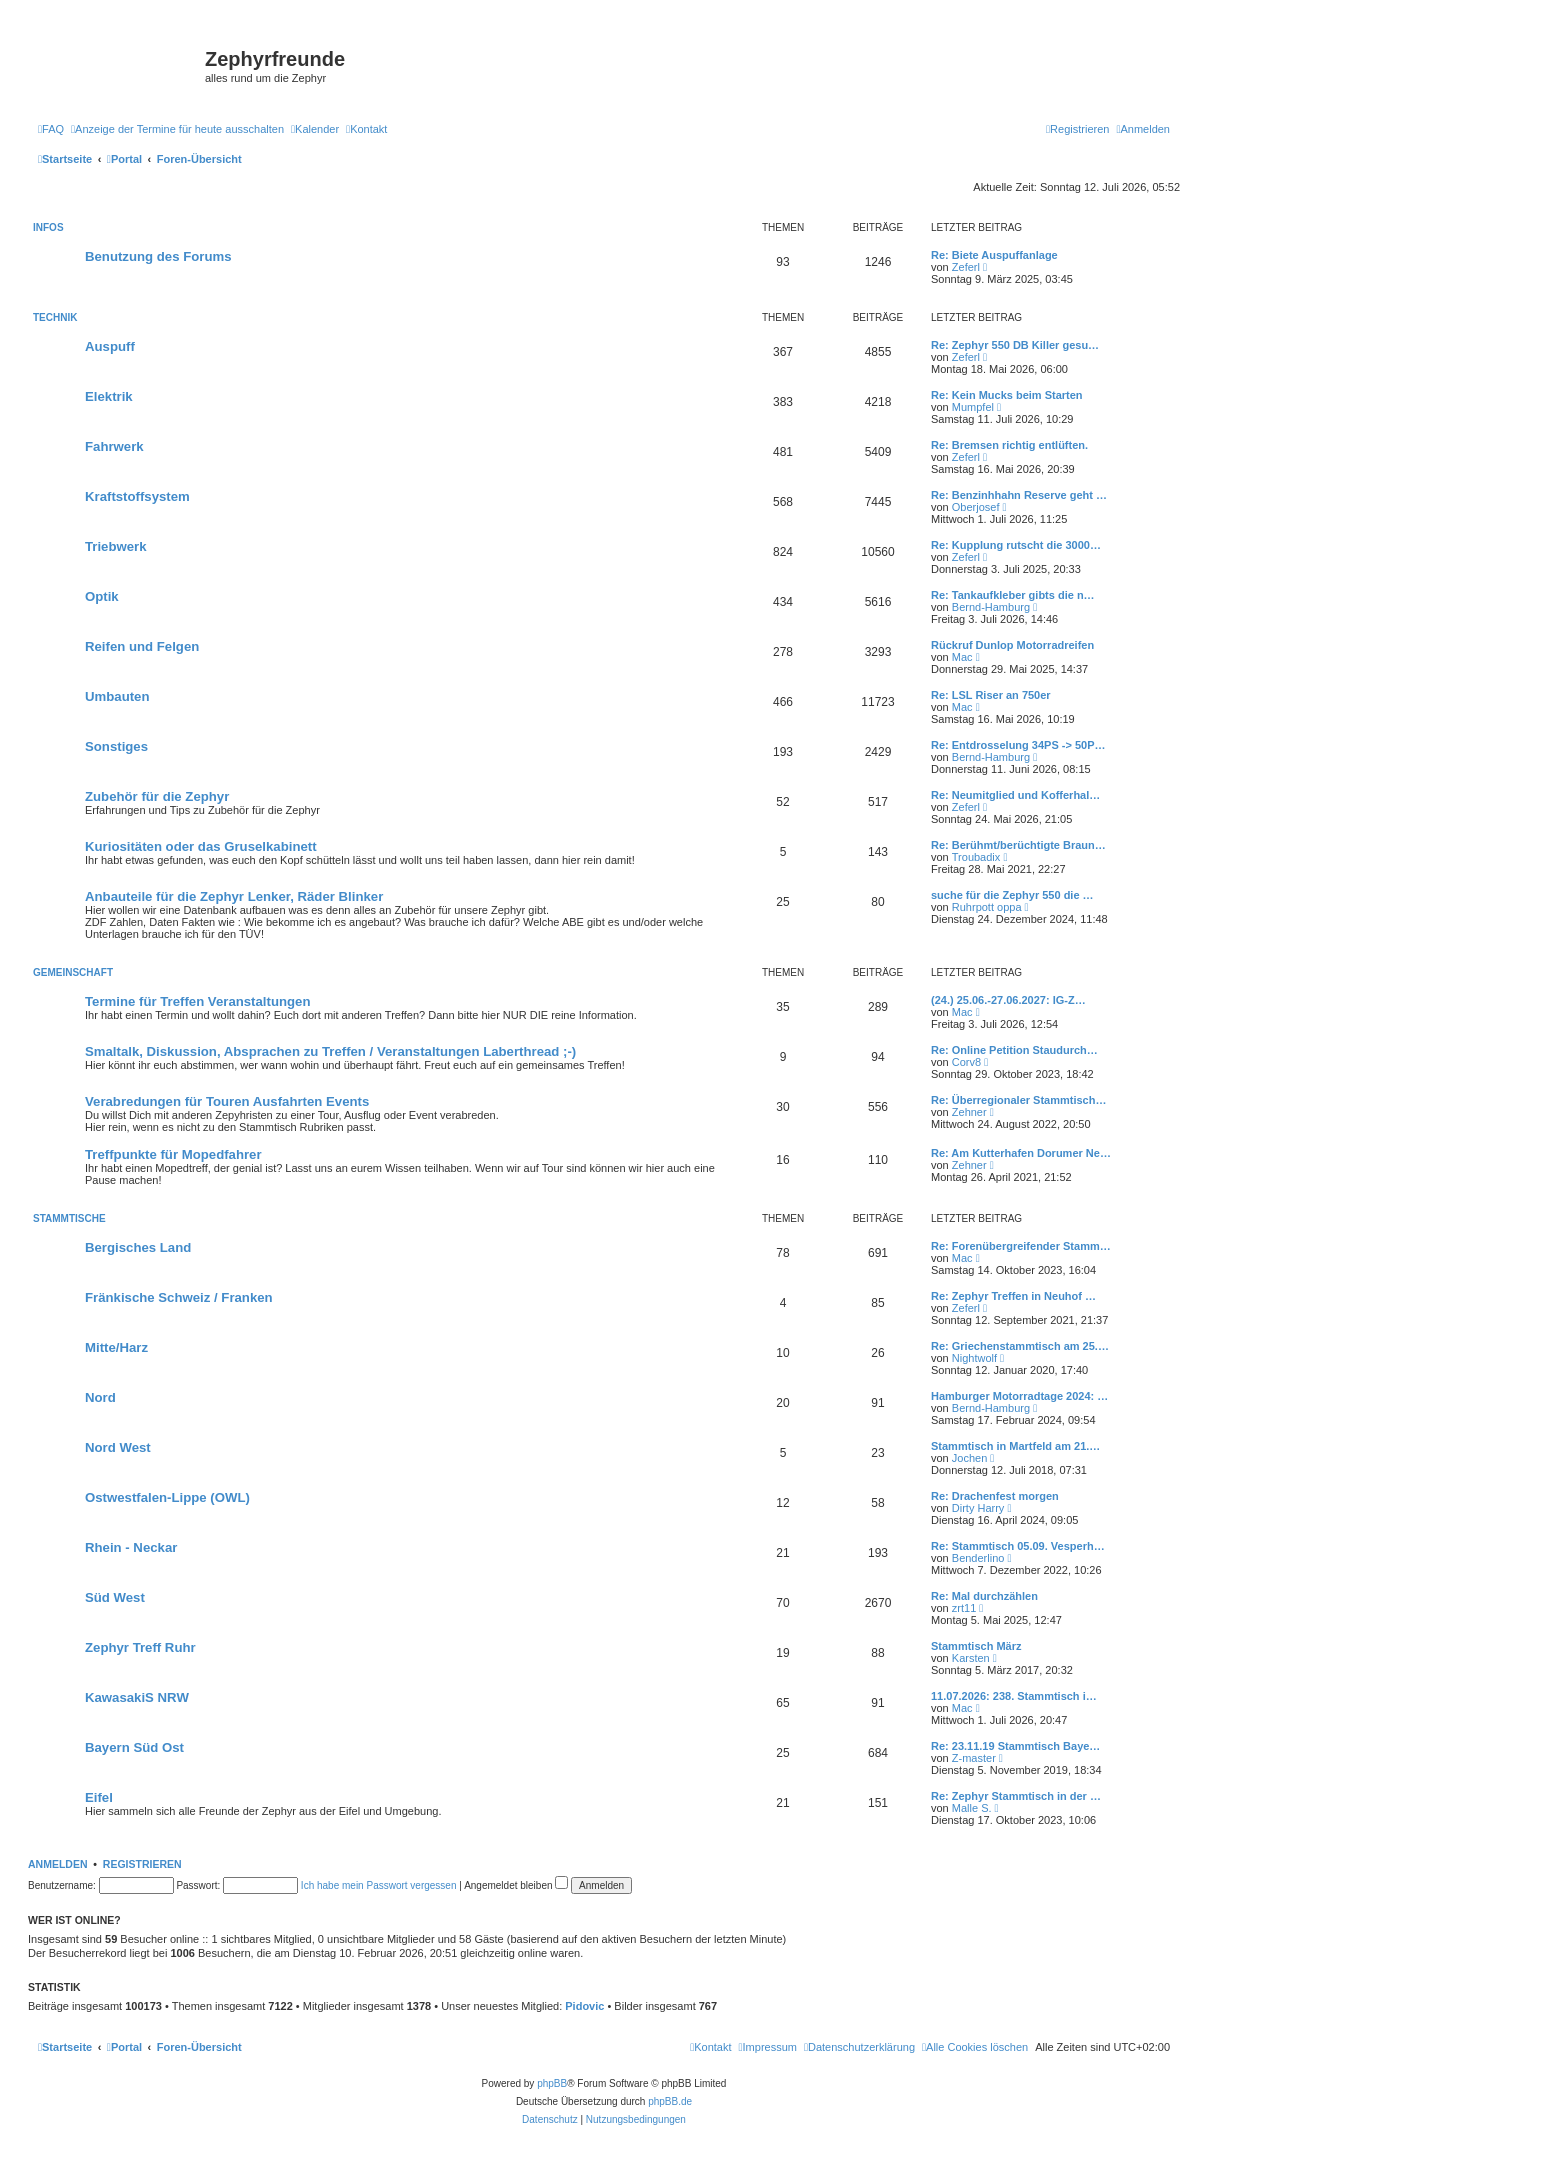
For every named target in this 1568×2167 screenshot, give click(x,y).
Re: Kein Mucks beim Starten (1007, 395)
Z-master (974, 1758)
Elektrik (109, 396)
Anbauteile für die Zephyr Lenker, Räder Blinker (234, 896)
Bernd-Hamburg (991, 607)
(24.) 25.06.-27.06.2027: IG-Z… (1008, 1000)
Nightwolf (974, 1358)
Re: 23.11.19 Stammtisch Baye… (1015, 1746)
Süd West (115, 1597)
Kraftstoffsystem (137, 496)
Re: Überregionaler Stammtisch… (1018, 1100)
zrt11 (964, 1608)
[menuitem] (51, 129)
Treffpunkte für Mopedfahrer (173, 1154)
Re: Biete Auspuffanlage (994, 255)
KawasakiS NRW (137, 1697)
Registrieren (142, 1864)
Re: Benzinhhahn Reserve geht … (1019, 495)
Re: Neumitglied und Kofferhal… (1015, 795)
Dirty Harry (978, 1508)
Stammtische (69, 1218)
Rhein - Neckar (131, 1547)
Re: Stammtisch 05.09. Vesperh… (1018, 1546)
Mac (962, 657)
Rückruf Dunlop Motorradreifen (1012, 645)
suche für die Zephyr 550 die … (1012, 895)
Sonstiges (116, 746)
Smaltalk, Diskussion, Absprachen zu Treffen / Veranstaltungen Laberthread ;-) (330, 1051)
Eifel (99, 1797)
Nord (100, 1397)
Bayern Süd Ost (134, 1747)
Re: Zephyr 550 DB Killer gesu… (1015, 345)
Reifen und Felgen (142, 646)
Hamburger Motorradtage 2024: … (1019, 1396)
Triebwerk (116, 546)
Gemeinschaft (73, 972)
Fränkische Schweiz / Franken (179, 1297)
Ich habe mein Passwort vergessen (379, 1885)
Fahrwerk (114, 446)
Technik (55, 317)
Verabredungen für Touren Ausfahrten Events (227, 1101)
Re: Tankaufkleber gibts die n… (1013, 595)
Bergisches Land (138, 1247)
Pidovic (584, 2006)
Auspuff (110, 346)
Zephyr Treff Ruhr (140, 1647)
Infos (48, 227)
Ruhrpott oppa (987, 907)
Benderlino (978, 1558)
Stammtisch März (976, 1646)
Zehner (969, 1112)
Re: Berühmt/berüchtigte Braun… (1018, 845)
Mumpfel (973, 407)
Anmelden (58, 1864)
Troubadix (976, 857)
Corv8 (966, 1062)
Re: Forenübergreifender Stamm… (1021, 1246)
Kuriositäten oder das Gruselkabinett (201, 846)
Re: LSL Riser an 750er (991, 695)
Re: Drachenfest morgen (995, 1496)
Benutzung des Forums (158, 256)
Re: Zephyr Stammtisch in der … (1016, 1796)
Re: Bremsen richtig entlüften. (1009, 445)
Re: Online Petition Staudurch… (1014, 1050)
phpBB (552, 2083)
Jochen (969, 1458)
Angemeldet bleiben (516, 1885)
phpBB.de (670, 2101)
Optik (102, 596)
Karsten (971, 1658)
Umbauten (117, 696)
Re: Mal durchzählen (984, 1596)
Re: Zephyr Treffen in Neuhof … (1013, 1296)
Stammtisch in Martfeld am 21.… (1015, 1446)
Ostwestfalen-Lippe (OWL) (167, 1497)
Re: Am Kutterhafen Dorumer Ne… (1021, 1153)
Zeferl (966, 267)
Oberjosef (976, 507)
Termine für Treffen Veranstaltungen (197, 1001)
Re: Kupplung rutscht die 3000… (1016, 545)
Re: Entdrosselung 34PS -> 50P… (1018, 745)
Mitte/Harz (116, 1347)
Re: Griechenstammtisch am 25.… (1020, 1346)
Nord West (118, 1447)
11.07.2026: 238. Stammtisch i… (1014, 1696)
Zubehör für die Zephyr (157, 796)
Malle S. (972, 1808)
